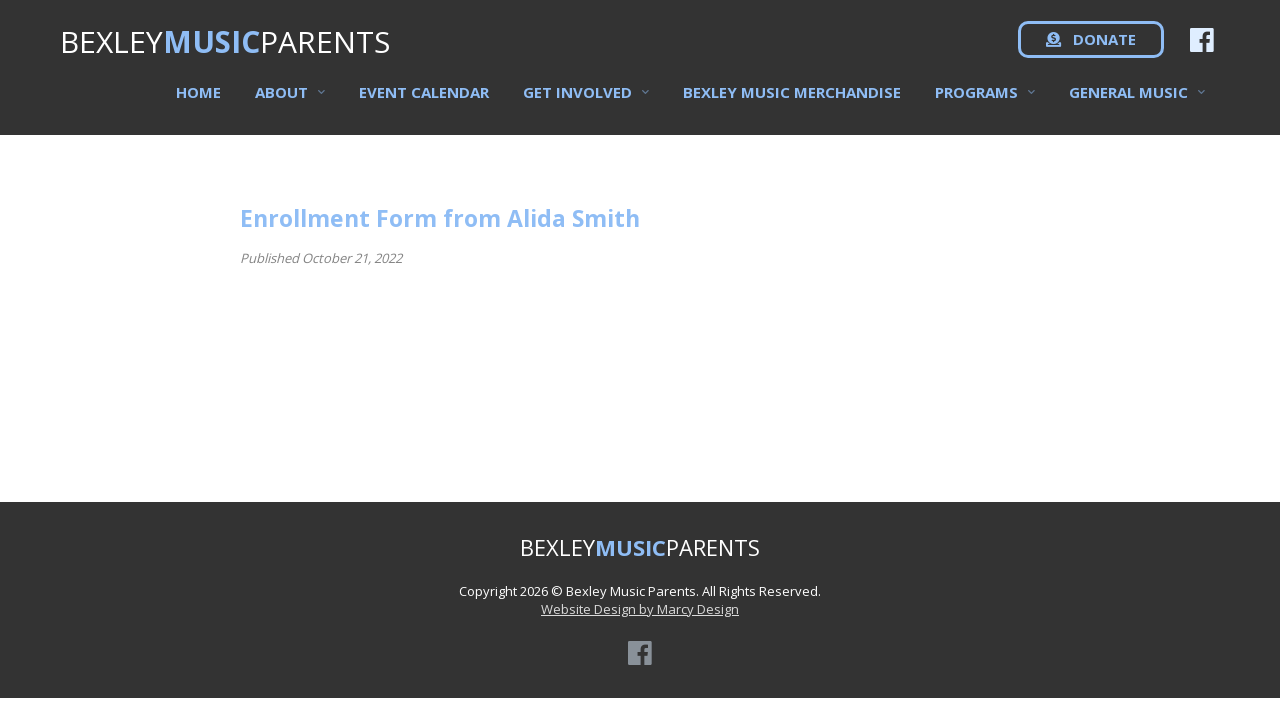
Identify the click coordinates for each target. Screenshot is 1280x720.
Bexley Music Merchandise (792, 101)
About (281, 101)
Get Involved (577, 101)
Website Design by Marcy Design (640, 609)
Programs (976, 101)
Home (198, 101)
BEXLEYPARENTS (225, 50)
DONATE (1091, 50)
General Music (1128, 101)
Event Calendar (424, 101)
